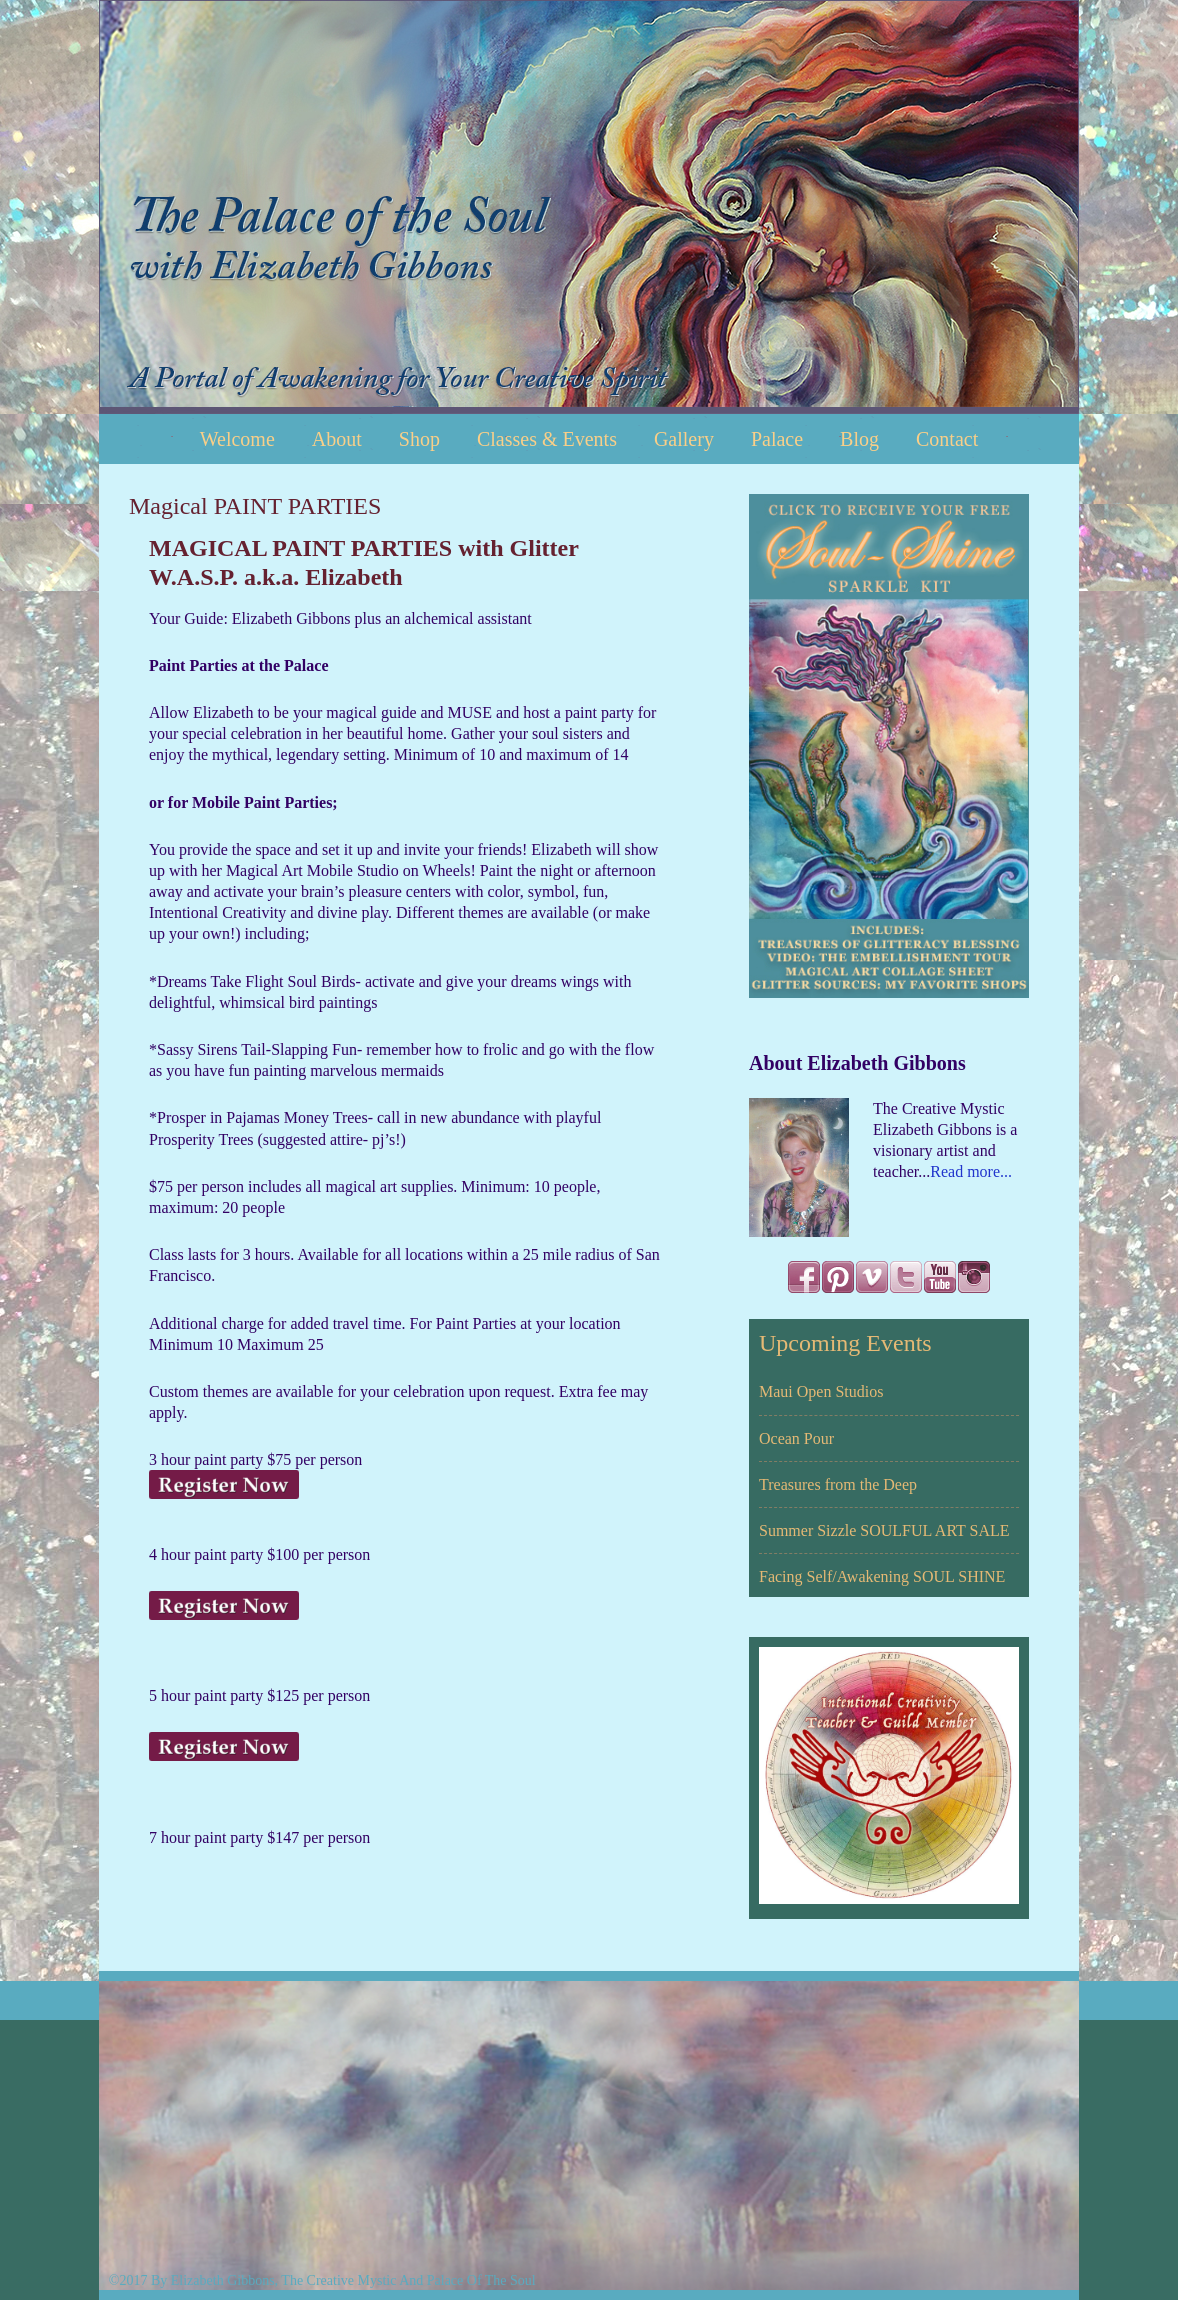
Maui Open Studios (821, 1391)
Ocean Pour (796, 1438)
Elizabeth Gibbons (589, 207)
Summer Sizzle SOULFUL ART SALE (884, 1530)
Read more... (971, 1171)
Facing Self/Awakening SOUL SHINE (882, 1576)
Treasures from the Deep (838, 1484)
